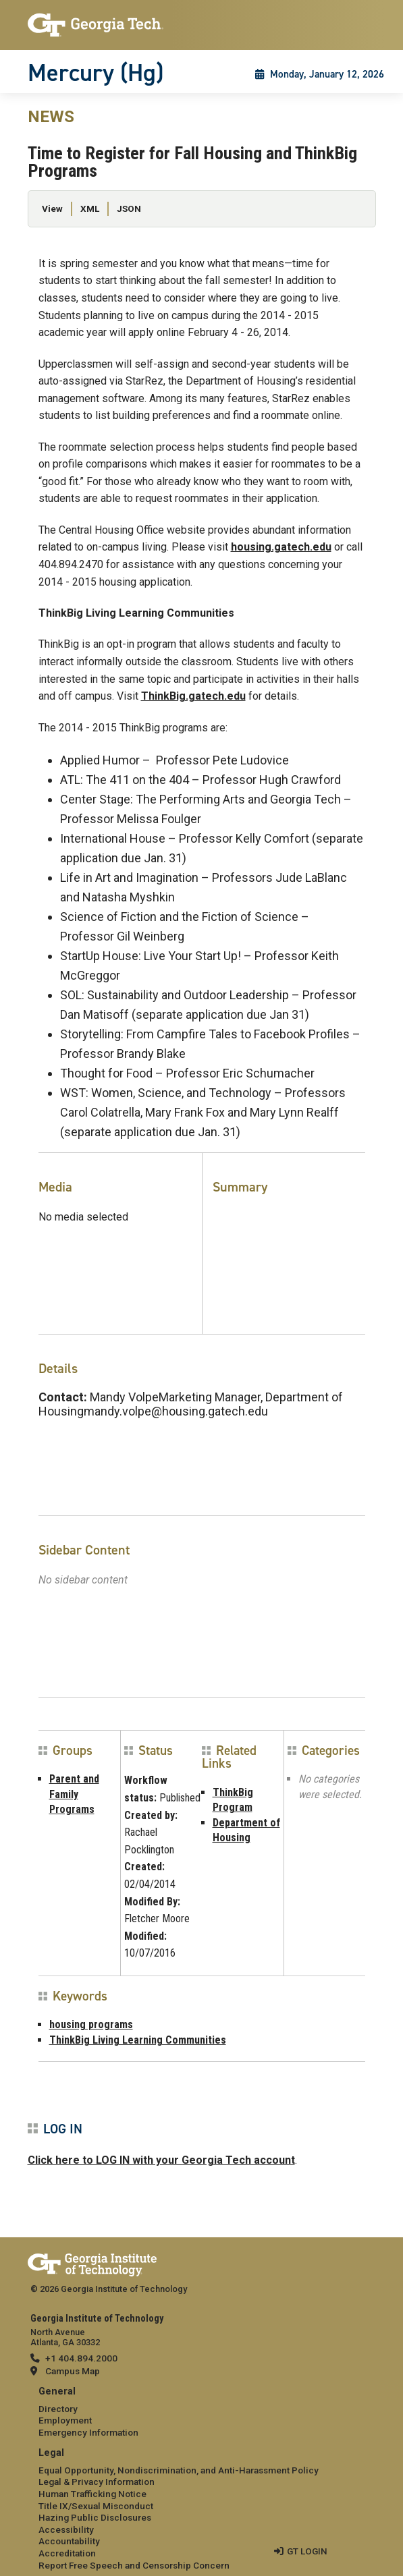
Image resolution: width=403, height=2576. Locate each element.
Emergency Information (88, 2432)
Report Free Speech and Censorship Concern (134, 2565)
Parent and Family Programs (74, 1794)
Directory (58, 2408)
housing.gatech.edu (281, 546)
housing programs (91, 2024)
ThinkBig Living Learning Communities (137, 2040)
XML (89, 208)
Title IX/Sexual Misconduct (95, 2505)
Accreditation (67, 2553)
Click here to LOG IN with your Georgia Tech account (161, 2160)
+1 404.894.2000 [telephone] (81, 2358)
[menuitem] (202, 2412)
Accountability (69, 2541)
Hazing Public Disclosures (94, 2517)
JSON (129, 208)
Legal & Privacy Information (96, 2481)
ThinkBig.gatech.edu (193, 696)
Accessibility (66, 2529)
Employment (65, 2420)
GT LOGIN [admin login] (307, 2551)
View (52, 208)
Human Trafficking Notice (92, 2493)
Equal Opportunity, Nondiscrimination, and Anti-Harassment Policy (178, 2470)
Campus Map (72, 2370)
